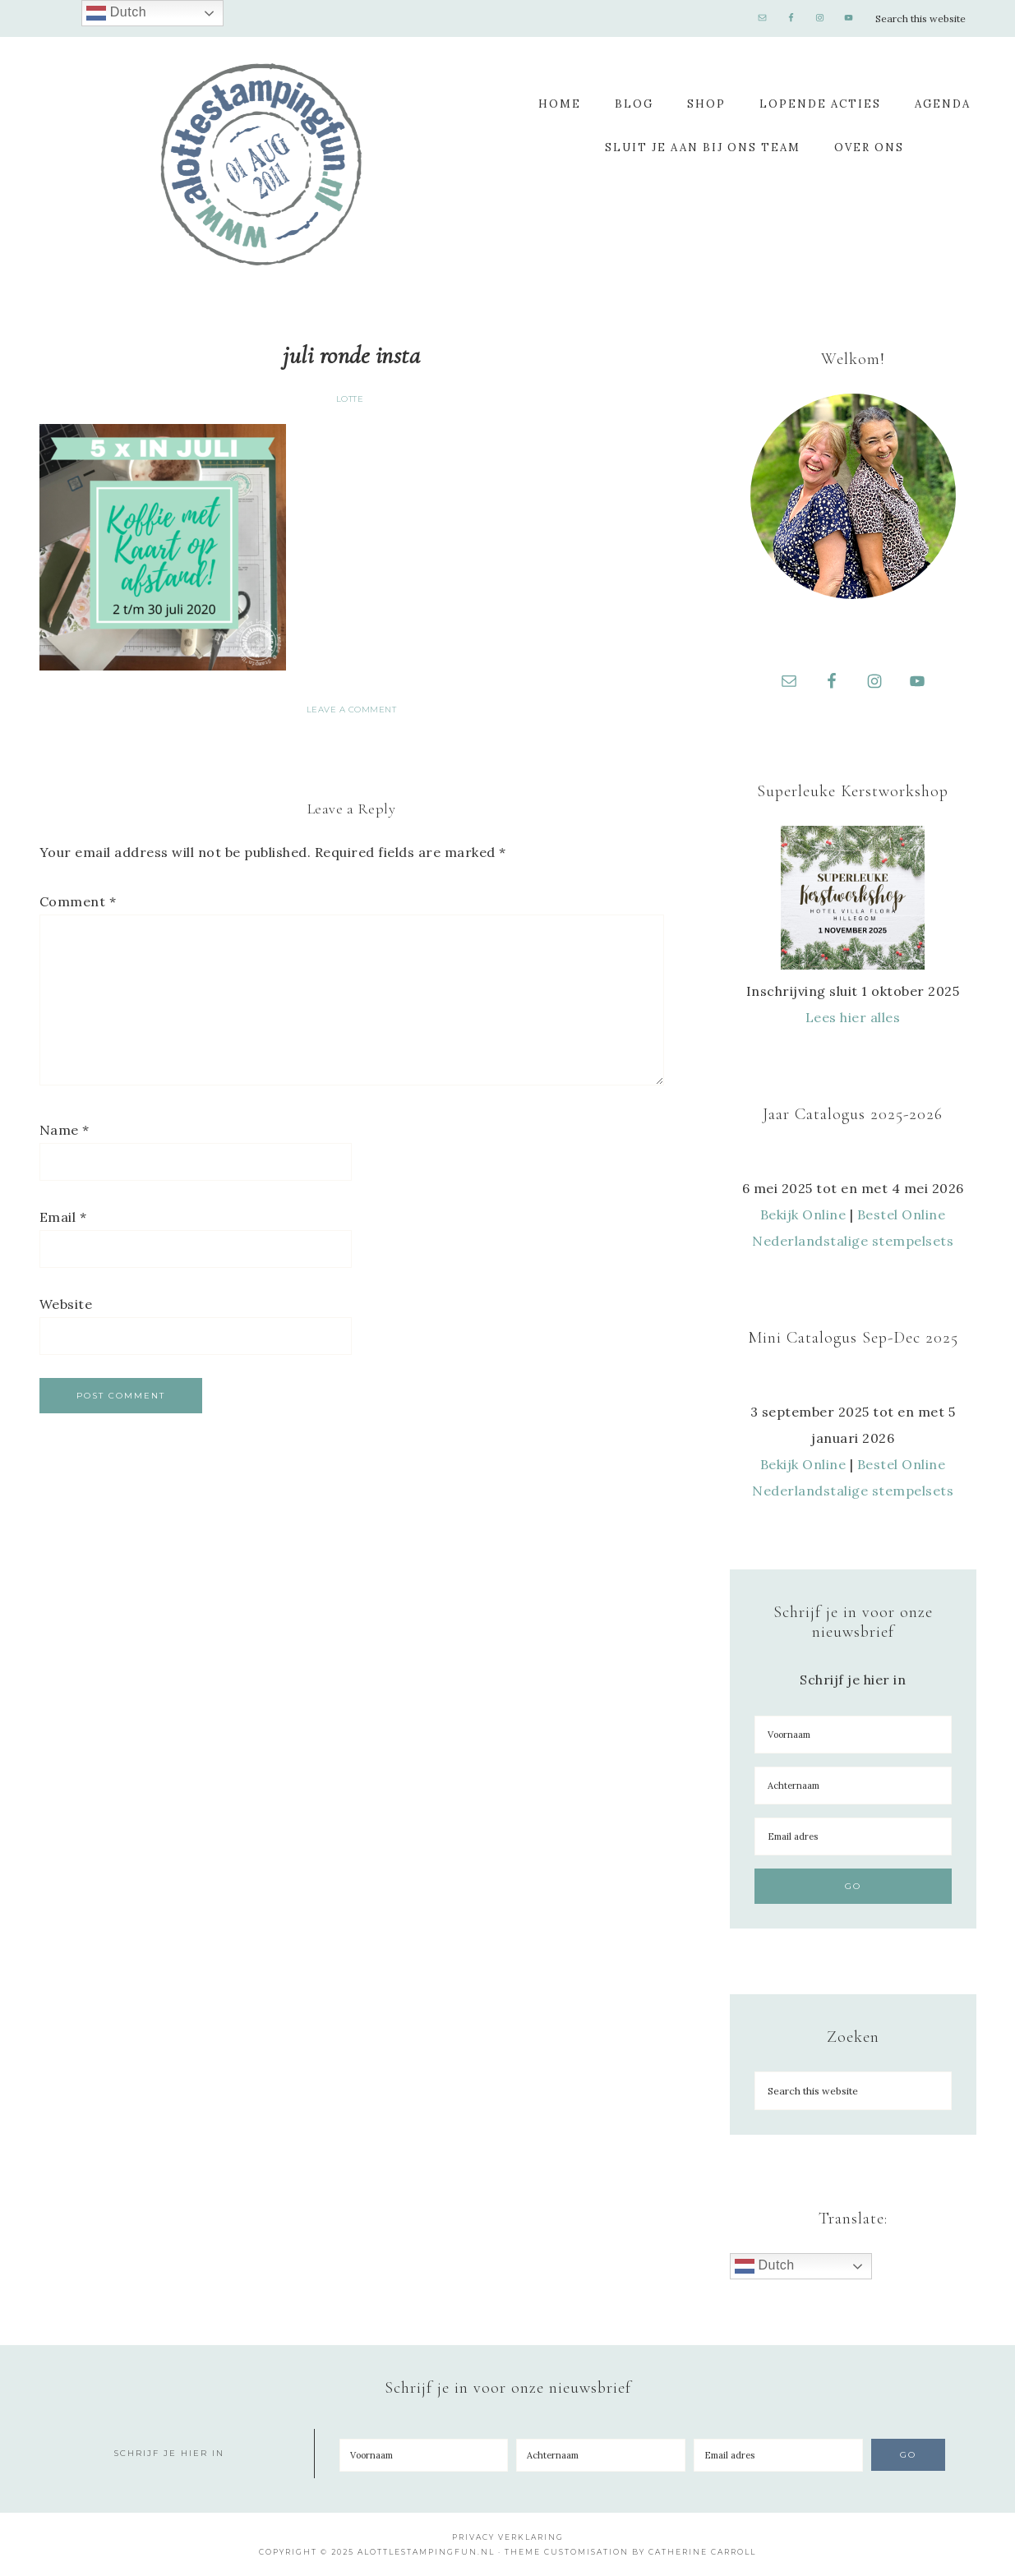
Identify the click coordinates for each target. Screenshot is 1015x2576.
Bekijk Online (803, 1214)
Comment (78, 901)
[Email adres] (853, 1836)
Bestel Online (901, 1214)
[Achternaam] (853, 1785)
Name (64, 1130)
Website (66, 1304)
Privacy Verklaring (508, 2536)
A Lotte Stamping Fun (261, 164)
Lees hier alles (853, 1017)
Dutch (765, 2266)
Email (63, 1217)
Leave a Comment (352, 709)
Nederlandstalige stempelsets (852, 1241)
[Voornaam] (853, 1734)
